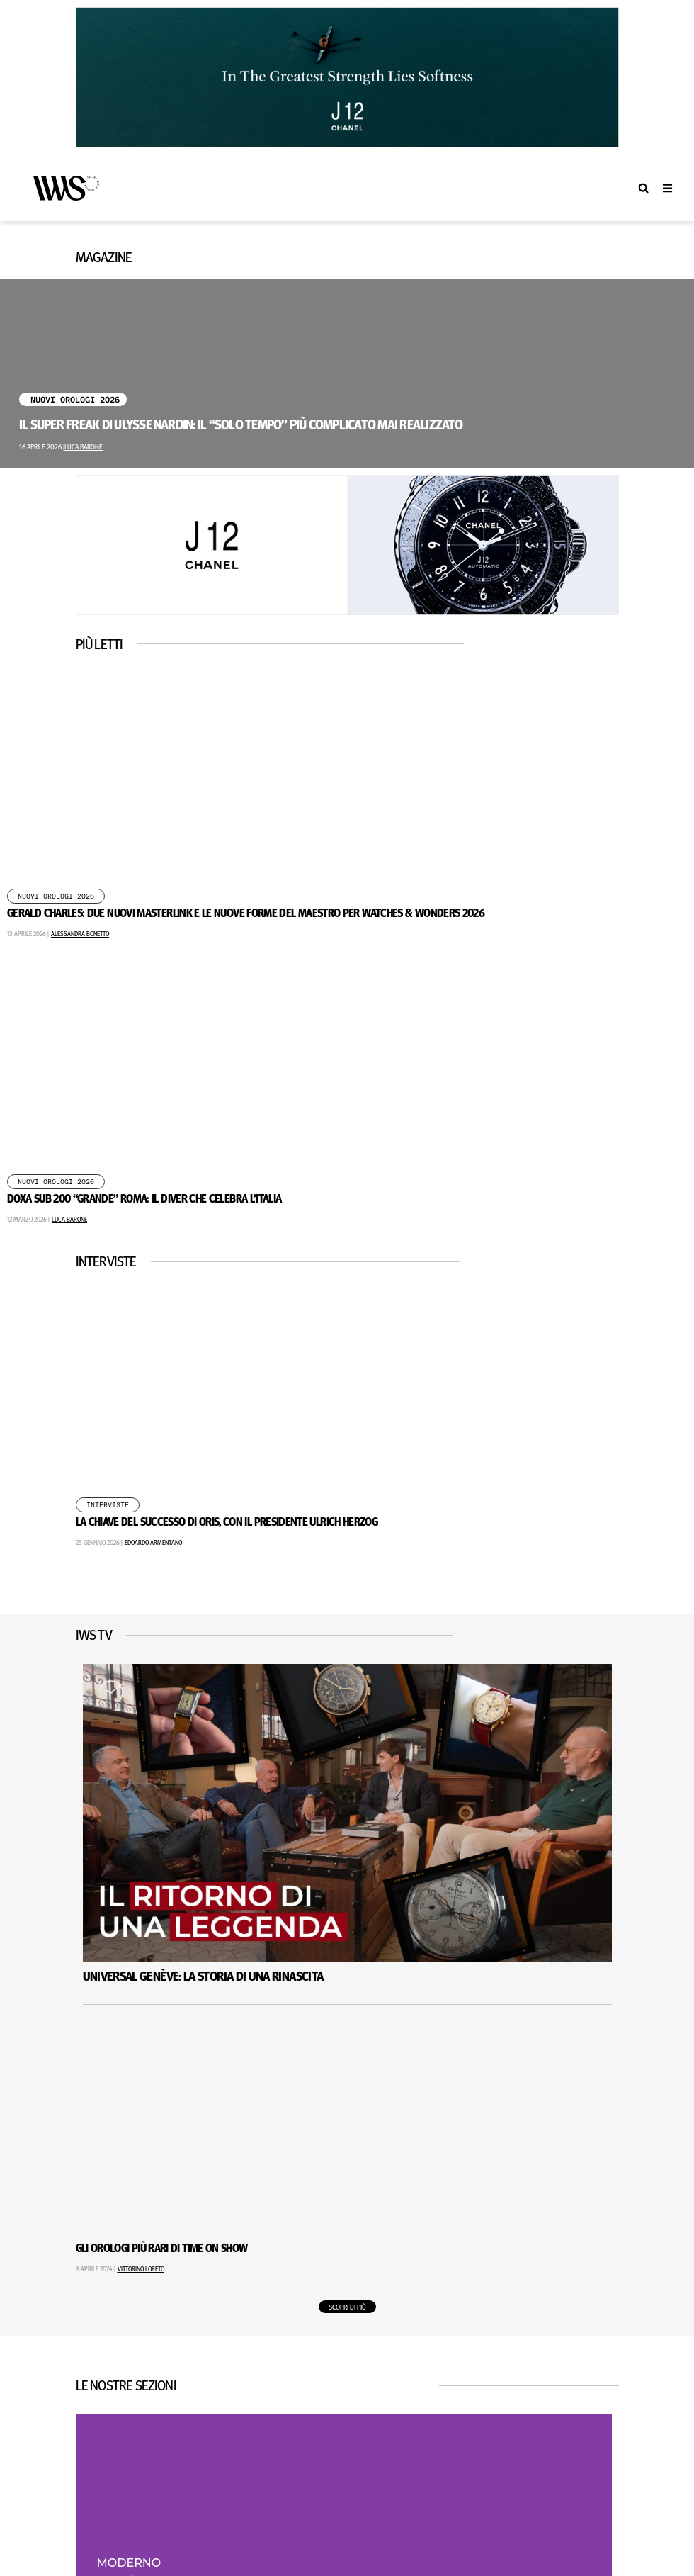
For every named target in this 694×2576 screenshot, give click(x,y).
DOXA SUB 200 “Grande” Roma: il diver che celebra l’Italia (144, 1198)
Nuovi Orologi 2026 (75, 400)
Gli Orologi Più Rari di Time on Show (162, 2247)
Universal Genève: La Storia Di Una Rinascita (203, 1976)
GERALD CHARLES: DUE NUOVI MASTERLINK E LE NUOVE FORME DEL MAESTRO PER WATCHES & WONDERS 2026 (245, 912)
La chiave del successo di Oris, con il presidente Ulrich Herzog (227, 1521)
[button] (643, 188)
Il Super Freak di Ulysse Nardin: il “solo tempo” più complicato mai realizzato (241, 424)
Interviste (107, 1505)
